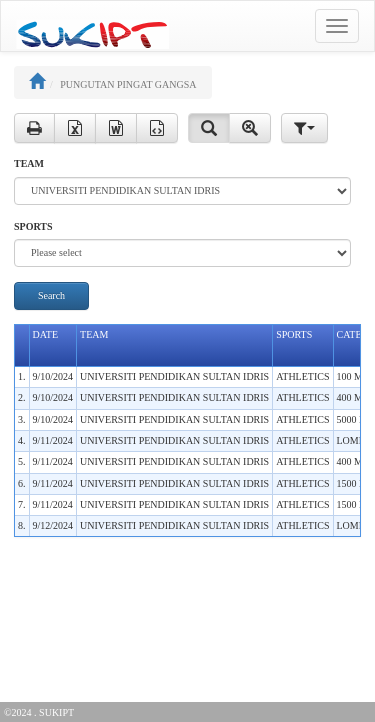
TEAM (29, 163)
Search (51, 295)
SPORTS (33, 226)
